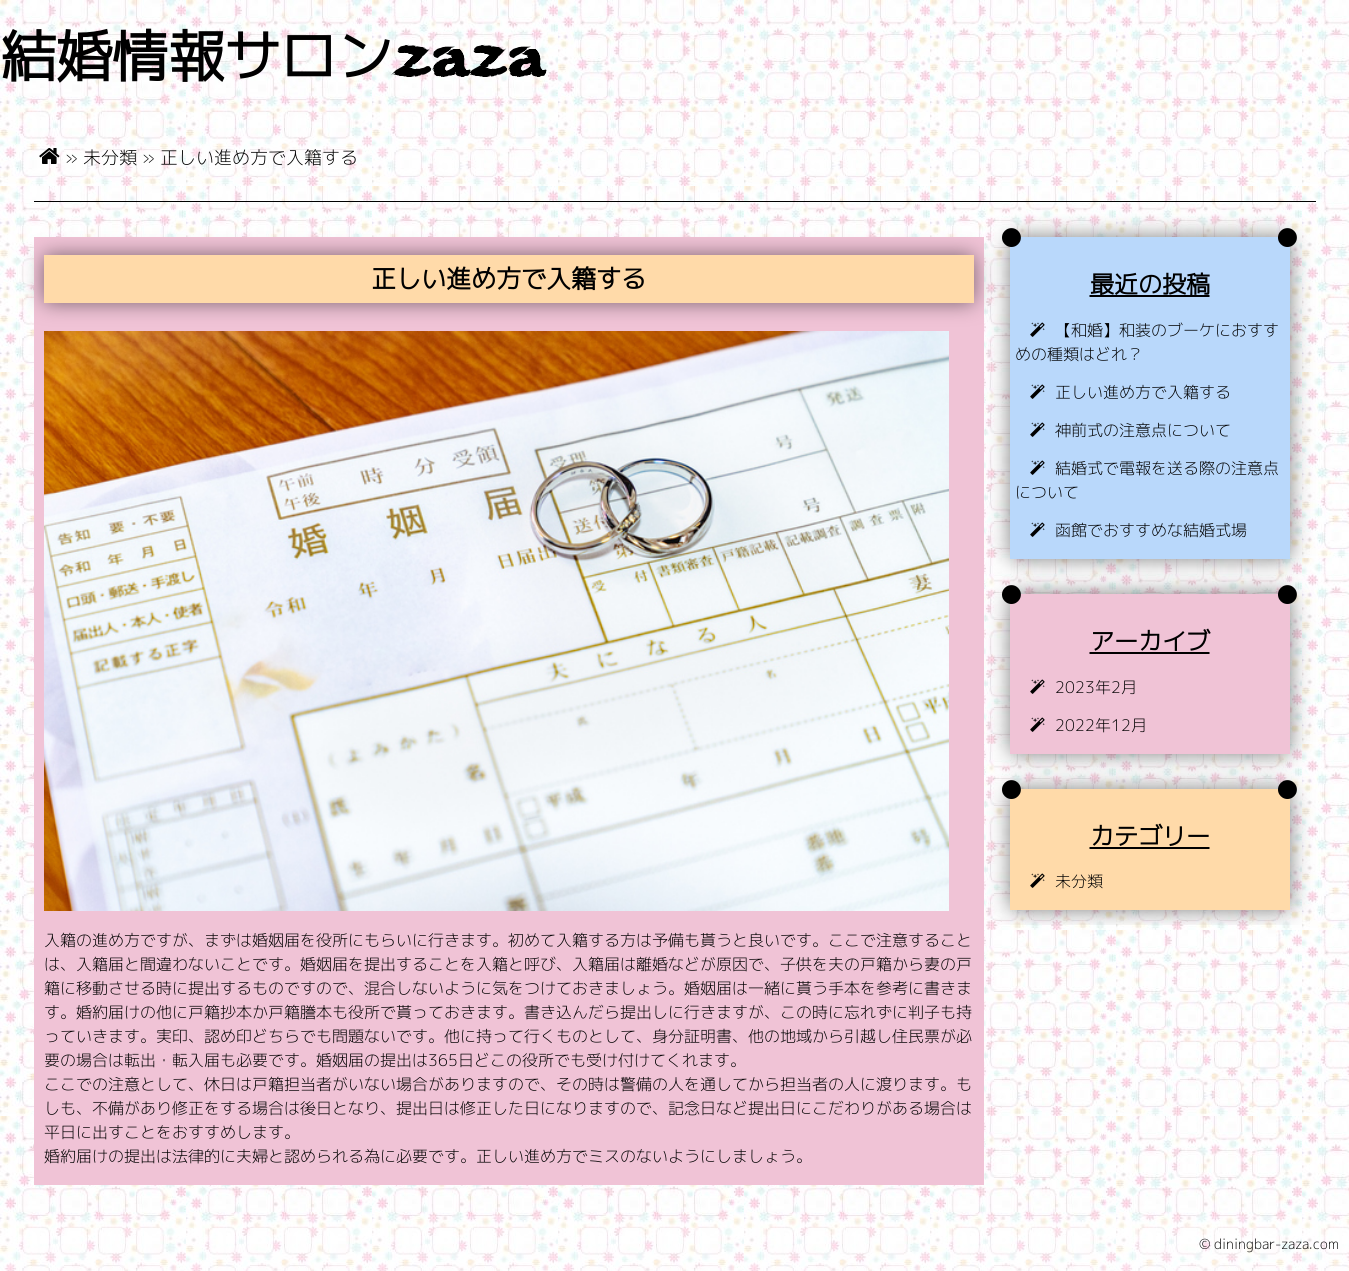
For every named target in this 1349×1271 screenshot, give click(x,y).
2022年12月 (1101, 725)
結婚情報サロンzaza (272, 61)
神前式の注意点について (1143, 430)
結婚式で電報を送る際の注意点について (1147, 480)
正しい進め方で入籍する (1143, 392)
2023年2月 (1096, 687)
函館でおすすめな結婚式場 (1151, 530)
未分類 (110, 157)
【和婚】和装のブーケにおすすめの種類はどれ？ (1147, 342)
